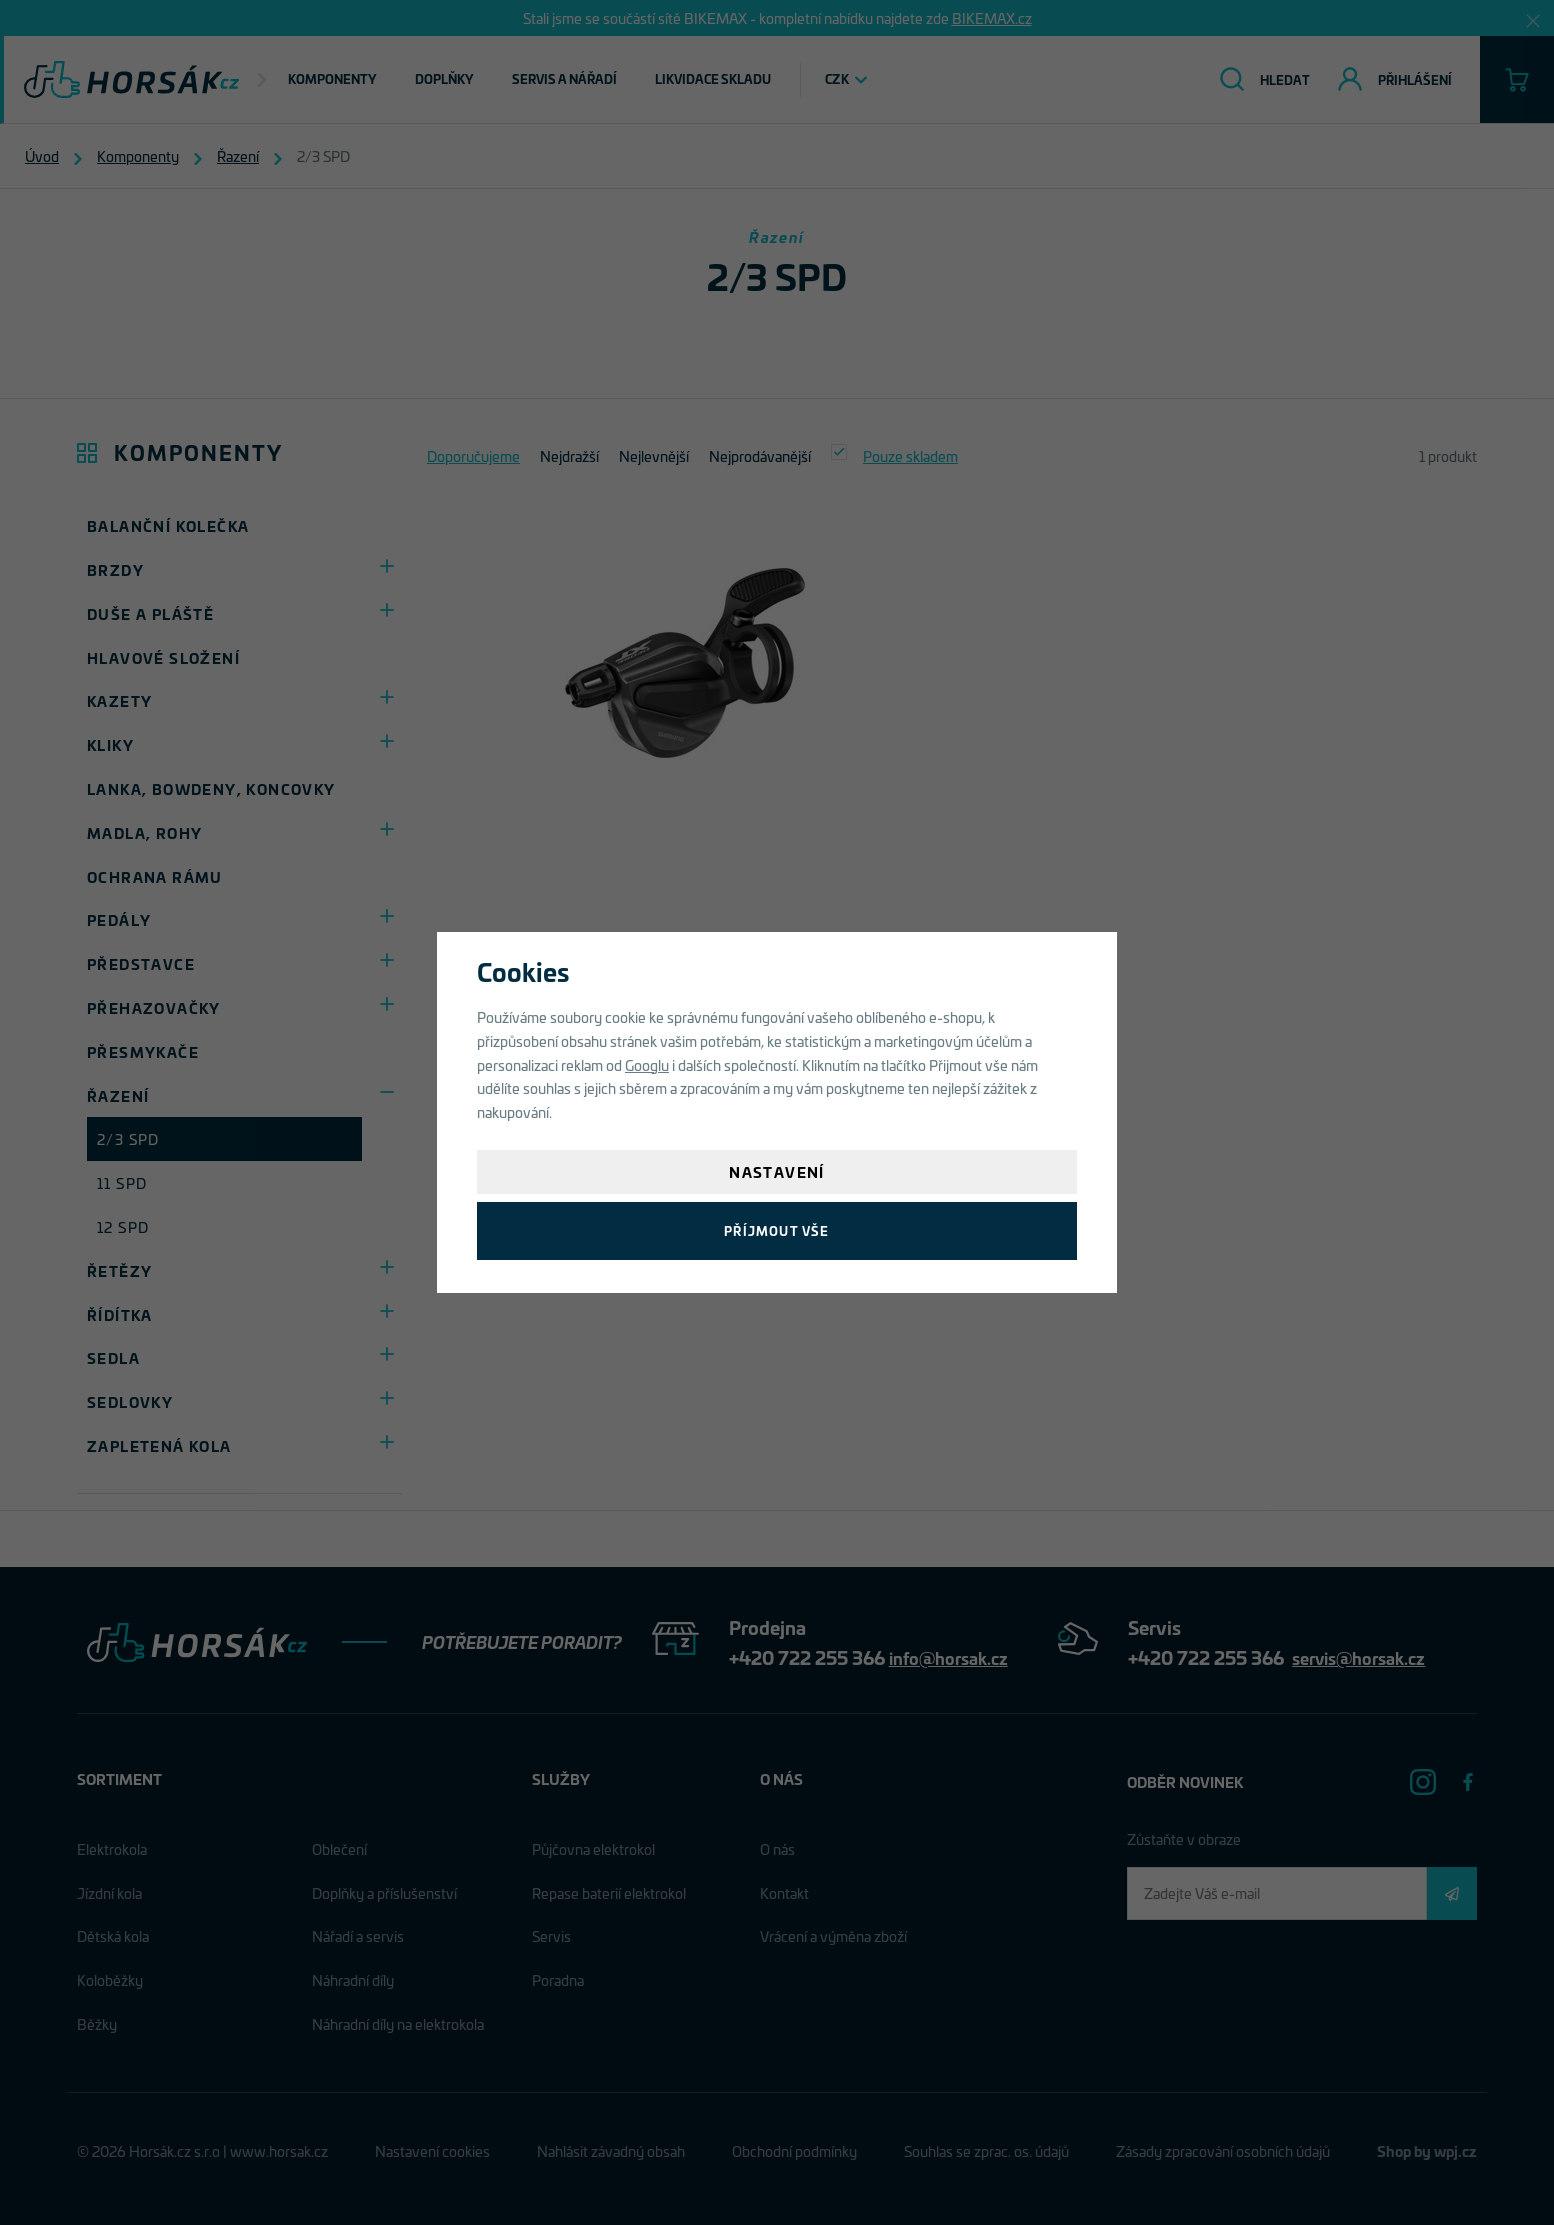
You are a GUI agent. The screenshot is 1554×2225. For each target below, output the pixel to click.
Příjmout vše (776, 1230)
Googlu (647, 1064)
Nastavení (777, 1171)
